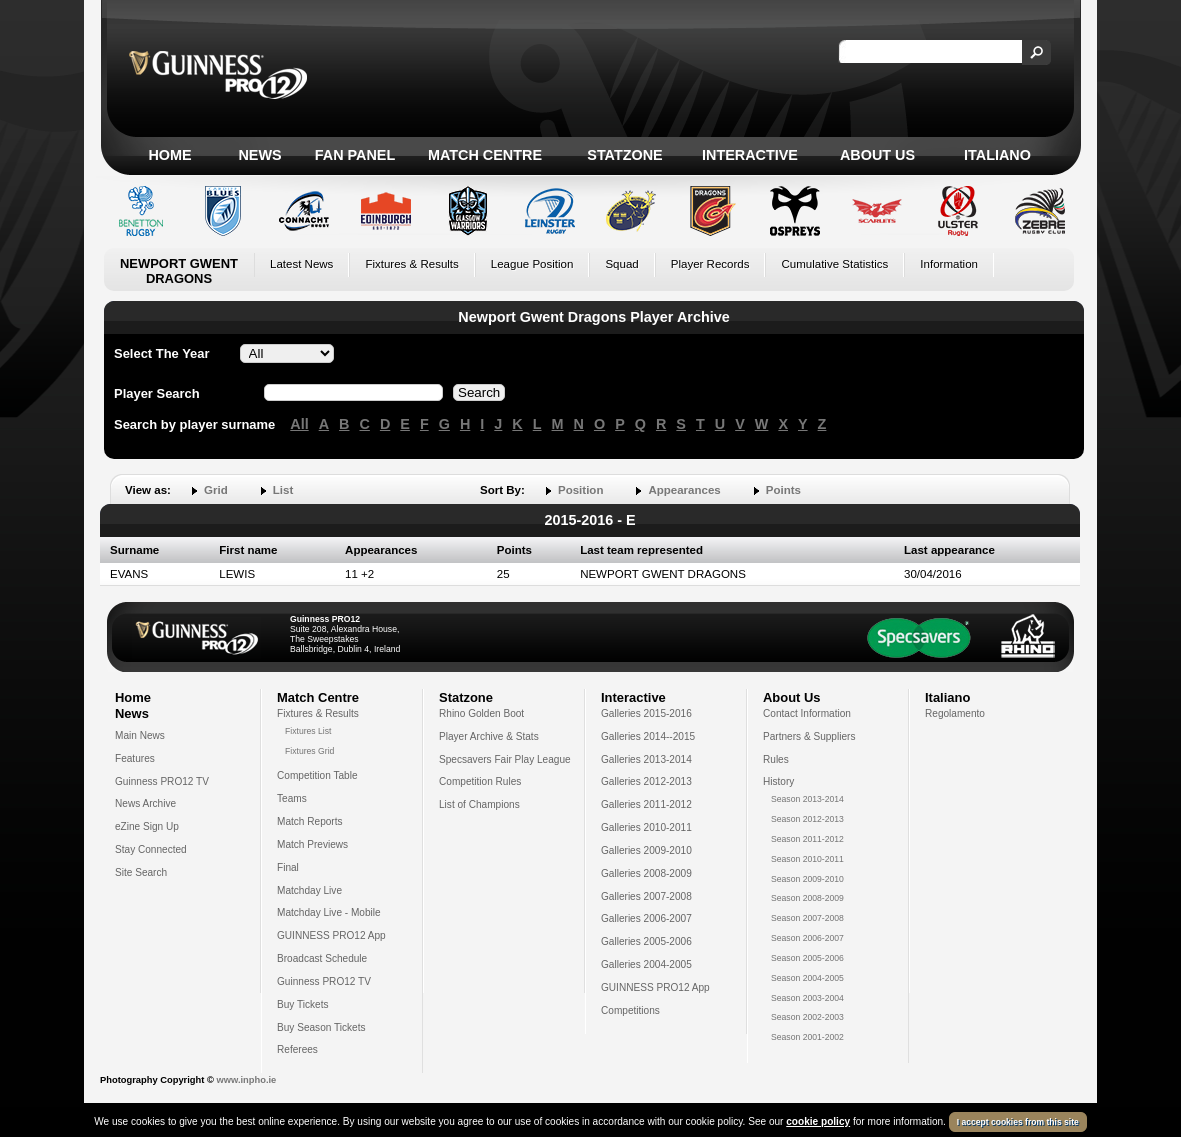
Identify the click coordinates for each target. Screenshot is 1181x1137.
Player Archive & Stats (489, 736)
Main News (140, 735)
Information (949, 264)
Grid (216, 490)
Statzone (624, 155)
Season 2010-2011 (807, 859)
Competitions (630, 1010)
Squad (621, 264)
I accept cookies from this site (1018, 1122)
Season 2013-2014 (807, 799)
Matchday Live (309, 890)
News (259, 155)
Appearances (684, 490)
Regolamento (955, 713)
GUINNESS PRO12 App (331, 935)
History (778, 781)
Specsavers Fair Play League (505, 759)
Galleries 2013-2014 (646, 759)
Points (783, 490)
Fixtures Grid (309, 751)
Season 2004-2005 (807, 978)
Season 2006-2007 (807, 938)
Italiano (997, 155)
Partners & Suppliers (809, 736)
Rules (776, 759)
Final (288, 867)
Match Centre (485, 155)
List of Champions (479, 804)
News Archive (145, 803)
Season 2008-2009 (807, 898)
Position (580, 490)
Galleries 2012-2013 (646, 781)
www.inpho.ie (246, 1080)
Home (169, 155)
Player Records (710, 264)
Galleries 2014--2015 (648, 736)
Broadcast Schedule (322, 958)
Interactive (750, 155)
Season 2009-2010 (807, 879)
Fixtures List (308, 731)
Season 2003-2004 (807, 998)
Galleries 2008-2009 (646, 873)
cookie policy (818, 1121)
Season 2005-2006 (807, 958)
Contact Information (807, 713)
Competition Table (317, 775)
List (283, 490)
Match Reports (310, 821)
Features (135, 758)
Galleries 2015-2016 (646, 713)
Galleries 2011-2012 (646, 804)
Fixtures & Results (411, 264)
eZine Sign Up (147, 826)
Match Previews (312, 844)
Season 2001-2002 (807, 1037)
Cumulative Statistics (834, 264)
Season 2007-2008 (807, 918)
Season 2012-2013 (807, 819)
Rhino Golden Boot (481, 713)
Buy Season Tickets (321, 1027)
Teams (292, 798)
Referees (297, 1049)
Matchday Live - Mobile (329, 912)
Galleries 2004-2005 (646, 964)
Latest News (301, 264)
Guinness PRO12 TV (162, 781)
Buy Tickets (303, 1004)
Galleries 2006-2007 (646, 918)
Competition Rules (480, 781)
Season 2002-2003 (807, 1017)
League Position (532, 264)
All (299, 424)
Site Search (141, 872)
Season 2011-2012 (807, 839)
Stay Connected (151, 849)
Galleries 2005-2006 (646, 941)
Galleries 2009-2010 (646, 850)
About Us (877, 155)
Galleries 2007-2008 (646, 896)
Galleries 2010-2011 (646, 827)
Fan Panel (355, 155)
